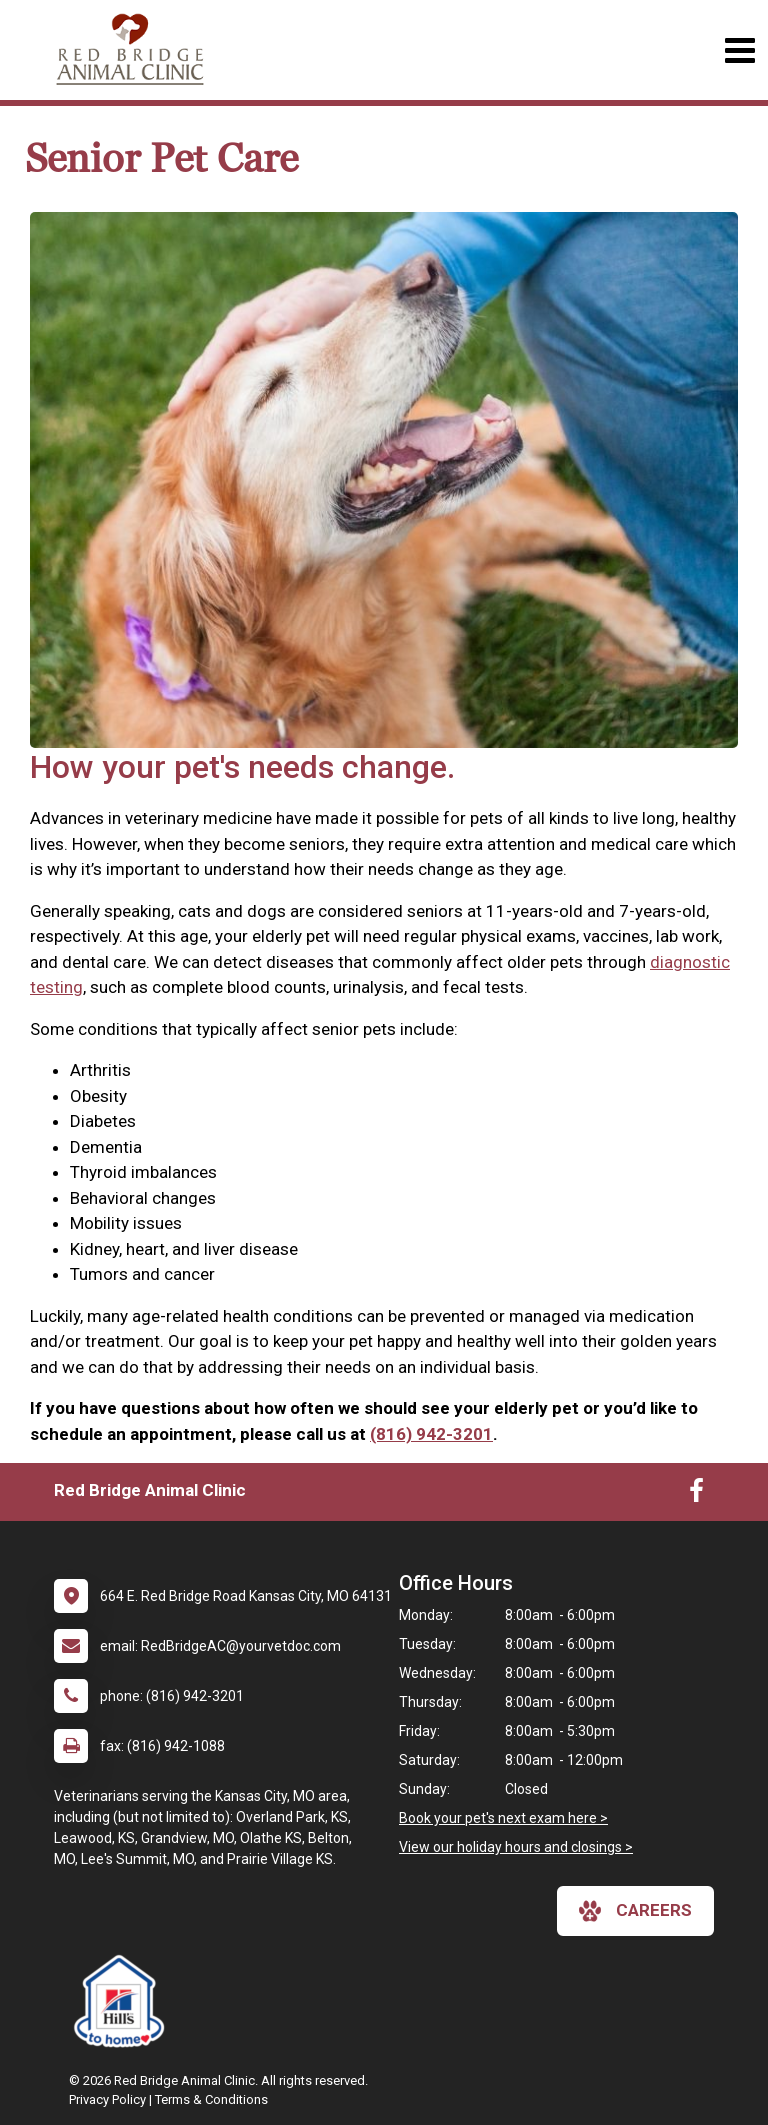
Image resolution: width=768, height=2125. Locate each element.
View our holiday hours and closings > (516, 1847)
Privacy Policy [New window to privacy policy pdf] (107, 2099)
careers (635, 1911)
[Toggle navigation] (739, 50)
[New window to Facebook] (696, 1495)
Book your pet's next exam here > (503, 1818)
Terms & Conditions (211, 2099)
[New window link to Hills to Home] (124, 2001)
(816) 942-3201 (431, 1434)
